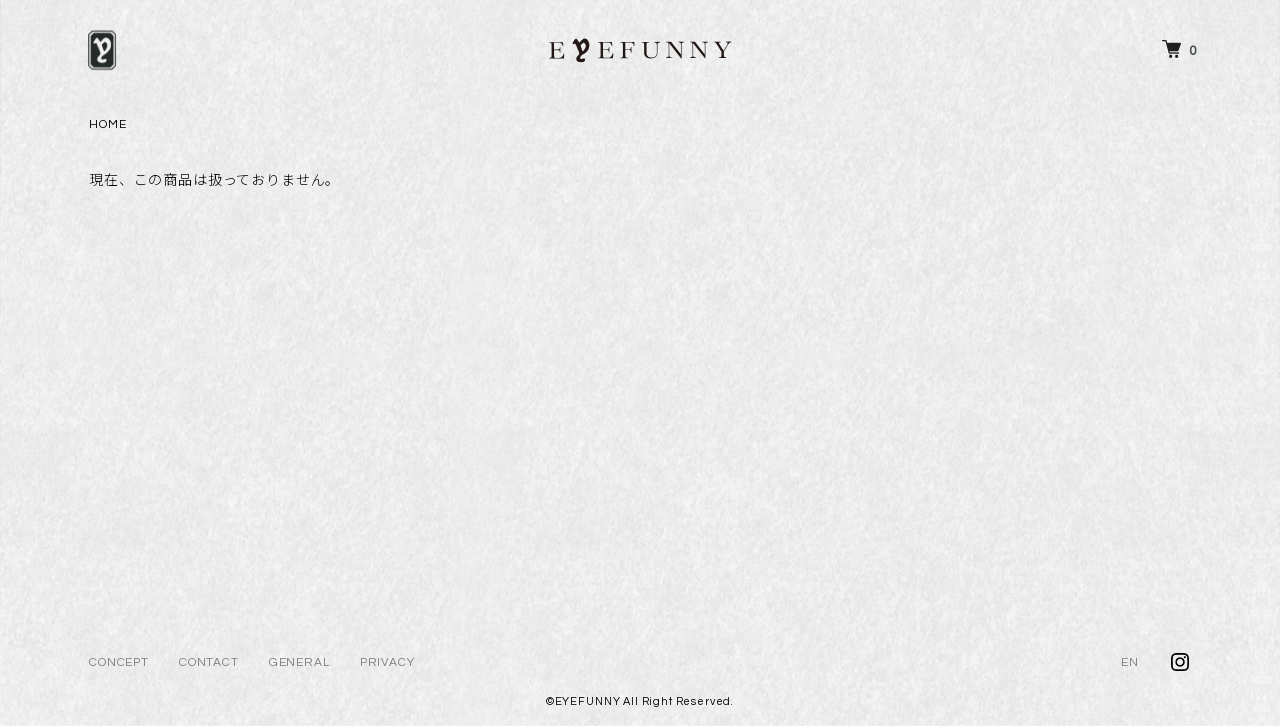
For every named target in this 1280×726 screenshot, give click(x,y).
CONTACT (209, 662)
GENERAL (299, 662)
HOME (107, 124)
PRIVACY (387, 662)
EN (1130, 662)
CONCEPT (119, 662)
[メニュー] (102, 50)
